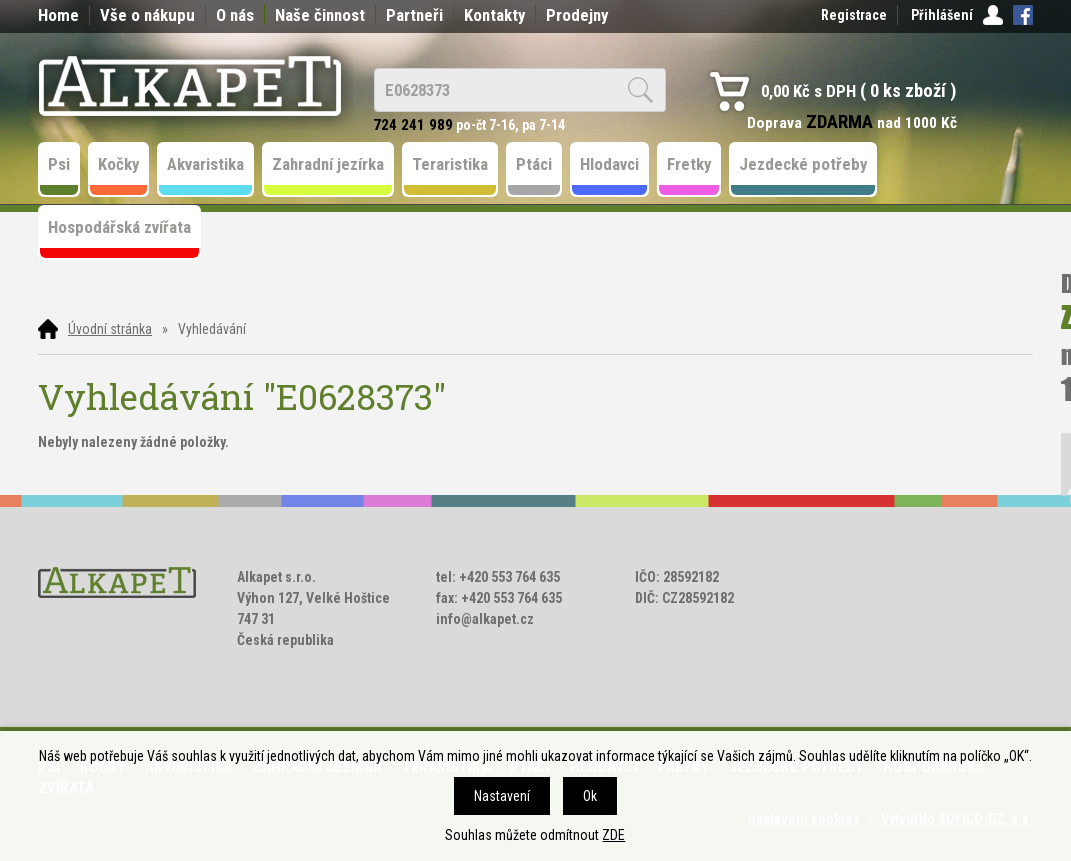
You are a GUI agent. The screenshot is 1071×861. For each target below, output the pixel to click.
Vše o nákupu (147, 15)
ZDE (613, 835)
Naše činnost (320, 15)
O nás (235, 15)
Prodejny (577, 15)
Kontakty (494, 15)
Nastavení (502, 796)
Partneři (414, 15)
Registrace (854, 15)
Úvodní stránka (110, 329)
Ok (590, 796)
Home (58, 15)
